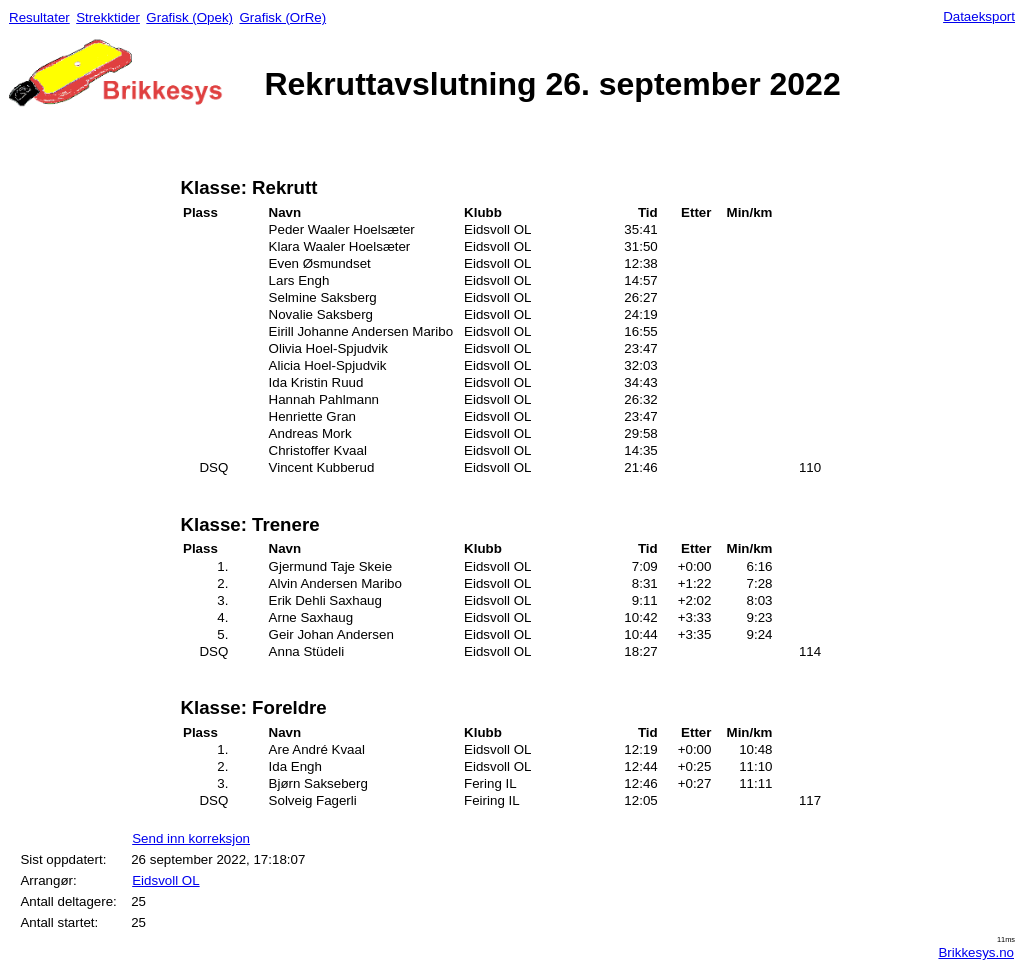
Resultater (39, 17)
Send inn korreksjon (191, 838)
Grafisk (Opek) (189, 17)
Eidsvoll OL (165, 880)
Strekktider (108, 17)
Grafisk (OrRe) (282, 17)
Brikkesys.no (976, 952)
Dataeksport (979, 16)
